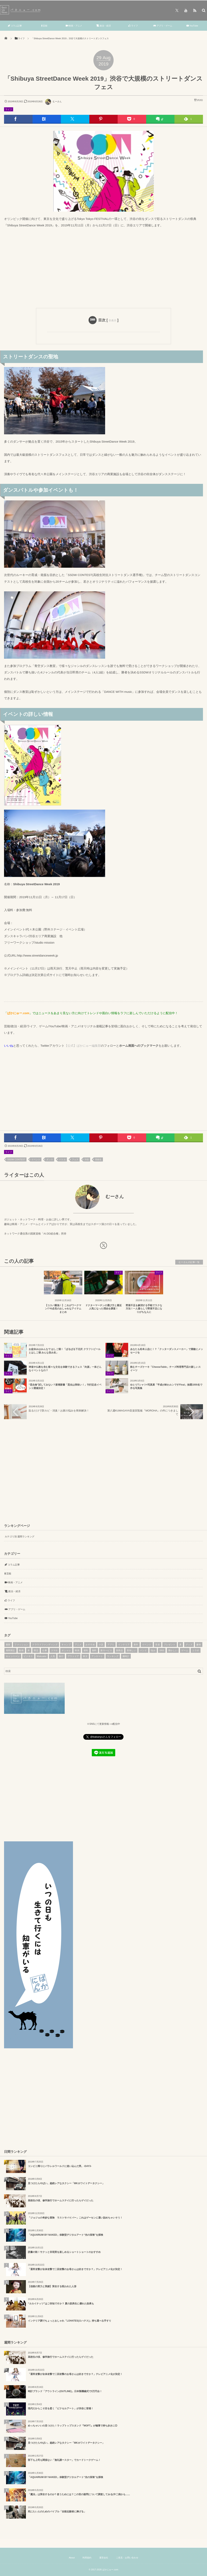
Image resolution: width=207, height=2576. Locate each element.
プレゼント (169, 1644)
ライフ (133, 25)
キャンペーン (13, 1656)
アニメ (78, 1644)
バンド (143, 1650)
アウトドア (73, 1656)
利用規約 (86, 2557)
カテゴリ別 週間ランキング (19, 1536)
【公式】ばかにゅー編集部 (82, 1045)
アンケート (97, 1656)
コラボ (195, 1650)
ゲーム (184, 1650)
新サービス (106, 1650)
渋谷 (86, 1159)
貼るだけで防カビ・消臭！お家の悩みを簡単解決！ (59, 1410)
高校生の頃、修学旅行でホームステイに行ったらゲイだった (60, 2200)
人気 (52, 1656)
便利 (85, 1650)
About (72, 2557)
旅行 (61, 1656)
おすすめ (90, 1644)
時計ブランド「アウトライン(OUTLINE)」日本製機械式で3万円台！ (65, 2391)
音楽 (157, 1644)
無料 (94, 1650)
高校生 (98, 1159)
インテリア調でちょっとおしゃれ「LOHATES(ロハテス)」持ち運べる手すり (69, 2320)
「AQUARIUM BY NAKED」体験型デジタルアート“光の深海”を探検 (65, 2234)
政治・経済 (103, 25)
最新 (8, 1644)
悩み (153, 1650)
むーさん (53, 101)
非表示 (112, 320)
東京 (85, 1656)
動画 (21, 1650)
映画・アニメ (74, 25)
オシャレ (66, 1650)
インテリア (124, 1644)
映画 (77, 1650)
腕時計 (126, 1656)
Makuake (41, 1656)
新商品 (119, 1650)
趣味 (198, 1644)
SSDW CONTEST (16, 1159)
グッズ (189, 1644)
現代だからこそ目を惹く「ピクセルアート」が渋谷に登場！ (60, 2408)
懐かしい (172, 1650)
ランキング (112, 1656)
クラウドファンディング (45, 1644)
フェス (75, 1159)
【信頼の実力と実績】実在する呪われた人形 (52, 2286)
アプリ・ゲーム (162, 25)
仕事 (44, 1650)
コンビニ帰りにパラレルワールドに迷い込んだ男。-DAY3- (60, 2166)
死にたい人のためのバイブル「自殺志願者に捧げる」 (57, 2511)
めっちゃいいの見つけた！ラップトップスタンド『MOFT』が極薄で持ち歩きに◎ (72, 2425)
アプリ (110, 1644)
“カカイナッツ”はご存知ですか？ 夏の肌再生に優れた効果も (61, 2303)
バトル (62, 1159)
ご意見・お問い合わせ (127, 2557)
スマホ (54, 1650)
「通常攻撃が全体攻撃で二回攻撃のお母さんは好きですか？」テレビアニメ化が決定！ (75, 2269)
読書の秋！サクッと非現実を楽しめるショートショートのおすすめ (64, 2252)
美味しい (131, 1650)
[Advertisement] (103, 267)
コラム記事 (15, 25)
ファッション (21, 1644)
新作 (136, 1644)
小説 (101, 1644)
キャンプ (66, 1644)
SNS (161, 1650)
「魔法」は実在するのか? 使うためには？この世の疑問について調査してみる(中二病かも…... (79, 2494)
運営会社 (103, 2557)
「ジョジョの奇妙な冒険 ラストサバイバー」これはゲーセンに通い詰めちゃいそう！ (75, 2217)
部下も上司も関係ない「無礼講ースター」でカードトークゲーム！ (64, 2460)
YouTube (192, 25)
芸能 (44, 25)
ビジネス (28, 1656)
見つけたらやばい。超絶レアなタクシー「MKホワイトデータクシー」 (66, 2183)
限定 (36, 1650)
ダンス (49, 1159)
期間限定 (10, 1650)
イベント (35, 1159)
